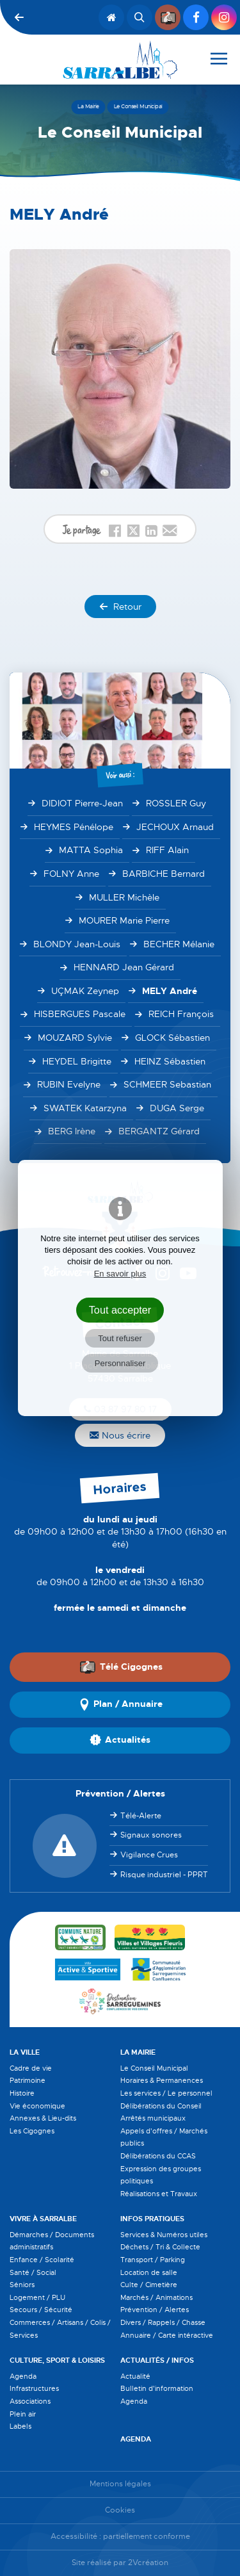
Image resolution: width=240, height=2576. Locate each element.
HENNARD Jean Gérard (124, 967)
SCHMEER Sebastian (167, 1084)
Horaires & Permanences (161, 2080)
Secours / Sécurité (41, 2309)
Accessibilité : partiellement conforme (120, 2536)
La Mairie (138, 2052)
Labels (20, 2426)
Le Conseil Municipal (154, 2068)
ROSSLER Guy (176, 803)
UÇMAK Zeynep (85, 991)
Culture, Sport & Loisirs (57, 2360)
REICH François (181, 1014)
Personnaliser (120, 1363)
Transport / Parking (152, 2259)
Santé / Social (33, 2272)
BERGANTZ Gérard (159, 1131)
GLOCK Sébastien (172, 1037)
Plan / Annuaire (120, 1704)
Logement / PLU (37, 2297)
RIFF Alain (167, 850)
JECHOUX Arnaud (175, 827)
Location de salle (148, 2272)
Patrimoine (27, 2080)
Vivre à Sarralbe (43, 2218)
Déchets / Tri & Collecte (160, 2246)
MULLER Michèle (124, 897)
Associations (30, 2401)
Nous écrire (120, 1435)
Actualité (135, 2376)
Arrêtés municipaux (153, 2118)
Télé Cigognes (121, 1667)
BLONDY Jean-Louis (76, 944)
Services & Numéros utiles (163, 2234)
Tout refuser (120, 1338)
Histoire (22, 2093)
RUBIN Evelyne (68, 1084)
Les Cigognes (32, 2130)
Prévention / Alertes (154, 2309)
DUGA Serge (177, 1108)
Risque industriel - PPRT (164, 1875)
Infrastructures (34, 2388)
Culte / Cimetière (148, 2284)
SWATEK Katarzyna (85, 1108)
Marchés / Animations (156, 2297)
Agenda (23, 2376)
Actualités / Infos (157, 2360)
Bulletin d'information (156, 2388)
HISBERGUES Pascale (79, 1014)
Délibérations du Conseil (161, 2105)
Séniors (22, 2284)
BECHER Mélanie (178, 944)
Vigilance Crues (149, 1855)
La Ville (25, 2052)
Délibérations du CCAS (158, 2155)
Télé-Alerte (140, 1816)
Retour (120, 606)
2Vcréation (148, 2563)
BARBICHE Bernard (163, 873)
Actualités (120, 1740)
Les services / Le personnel (166, 2093)
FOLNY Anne (71, 873)
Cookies (120, 2510)
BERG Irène (71, 1131)
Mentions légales (120, 2484)
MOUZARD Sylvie (75, 1037)
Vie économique (37, 2105)
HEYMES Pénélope (73, 827)
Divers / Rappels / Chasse (162, 2322)
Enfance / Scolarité (42, 2259)
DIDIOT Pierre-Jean (82, 803)
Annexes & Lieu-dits (43, 2118)
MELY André (169, 991)
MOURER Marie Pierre (124, 920)
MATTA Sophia (91, 850)
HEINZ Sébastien (169, 1061)
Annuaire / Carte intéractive (166, 2335)
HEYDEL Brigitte (76, 1061)
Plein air (23, 2413)
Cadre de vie (31, 2068)
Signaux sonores (151, 1835)
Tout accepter (120, 1310)
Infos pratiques (152, 2218)
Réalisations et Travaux (158, 2193)
